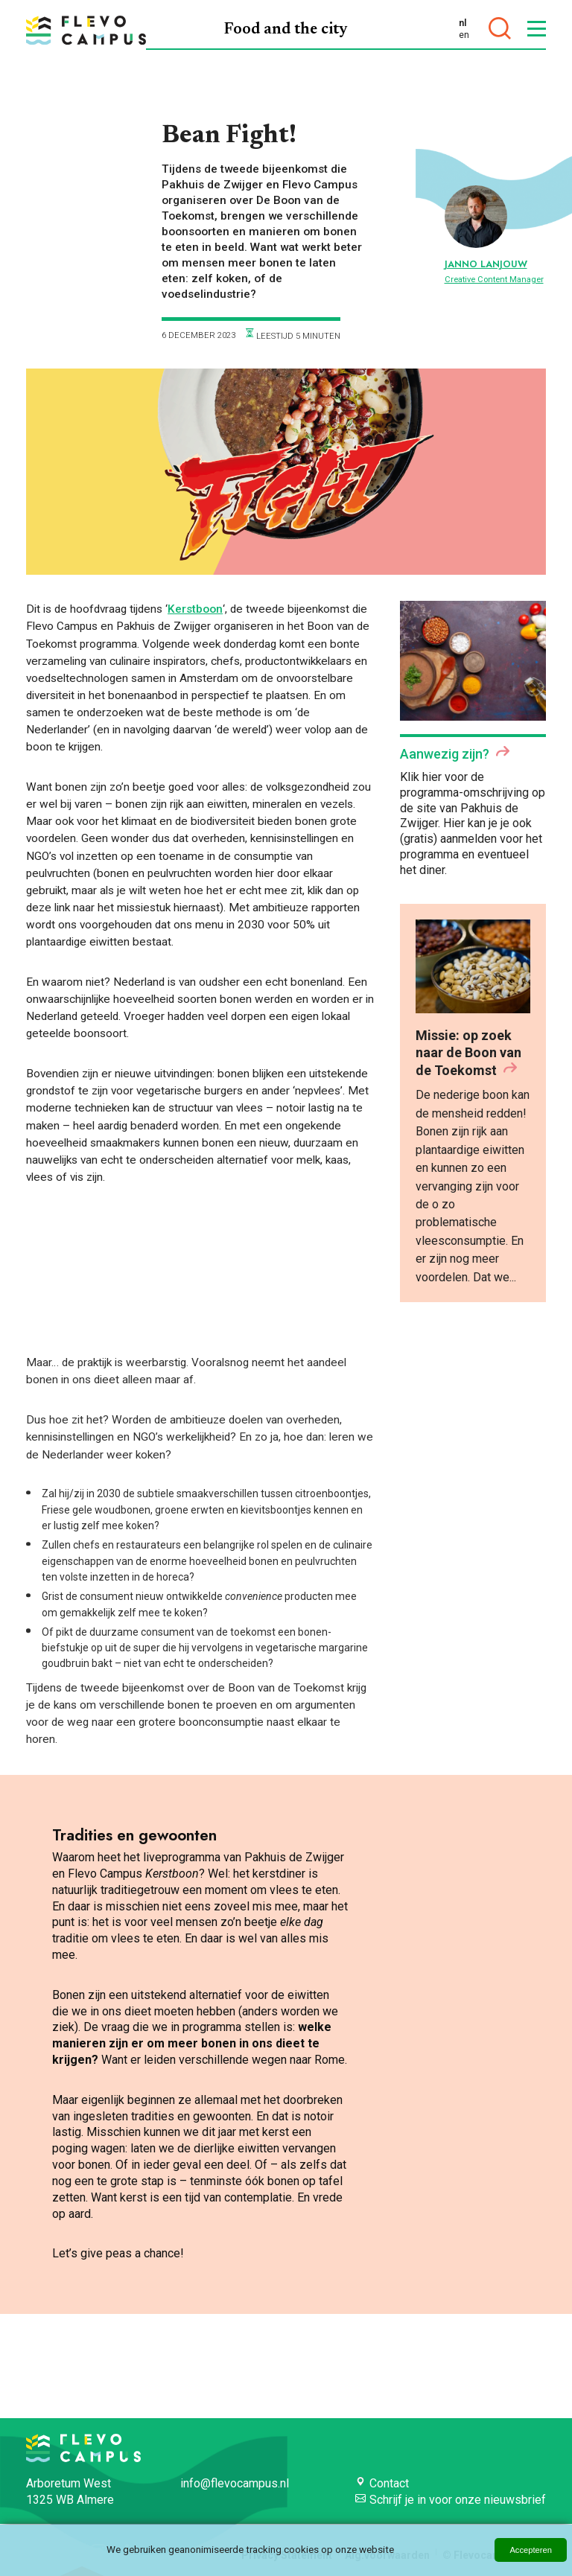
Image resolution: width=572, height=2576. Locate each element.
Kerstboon (195, 609)
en (464, 35)
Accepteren (530, 2549)
